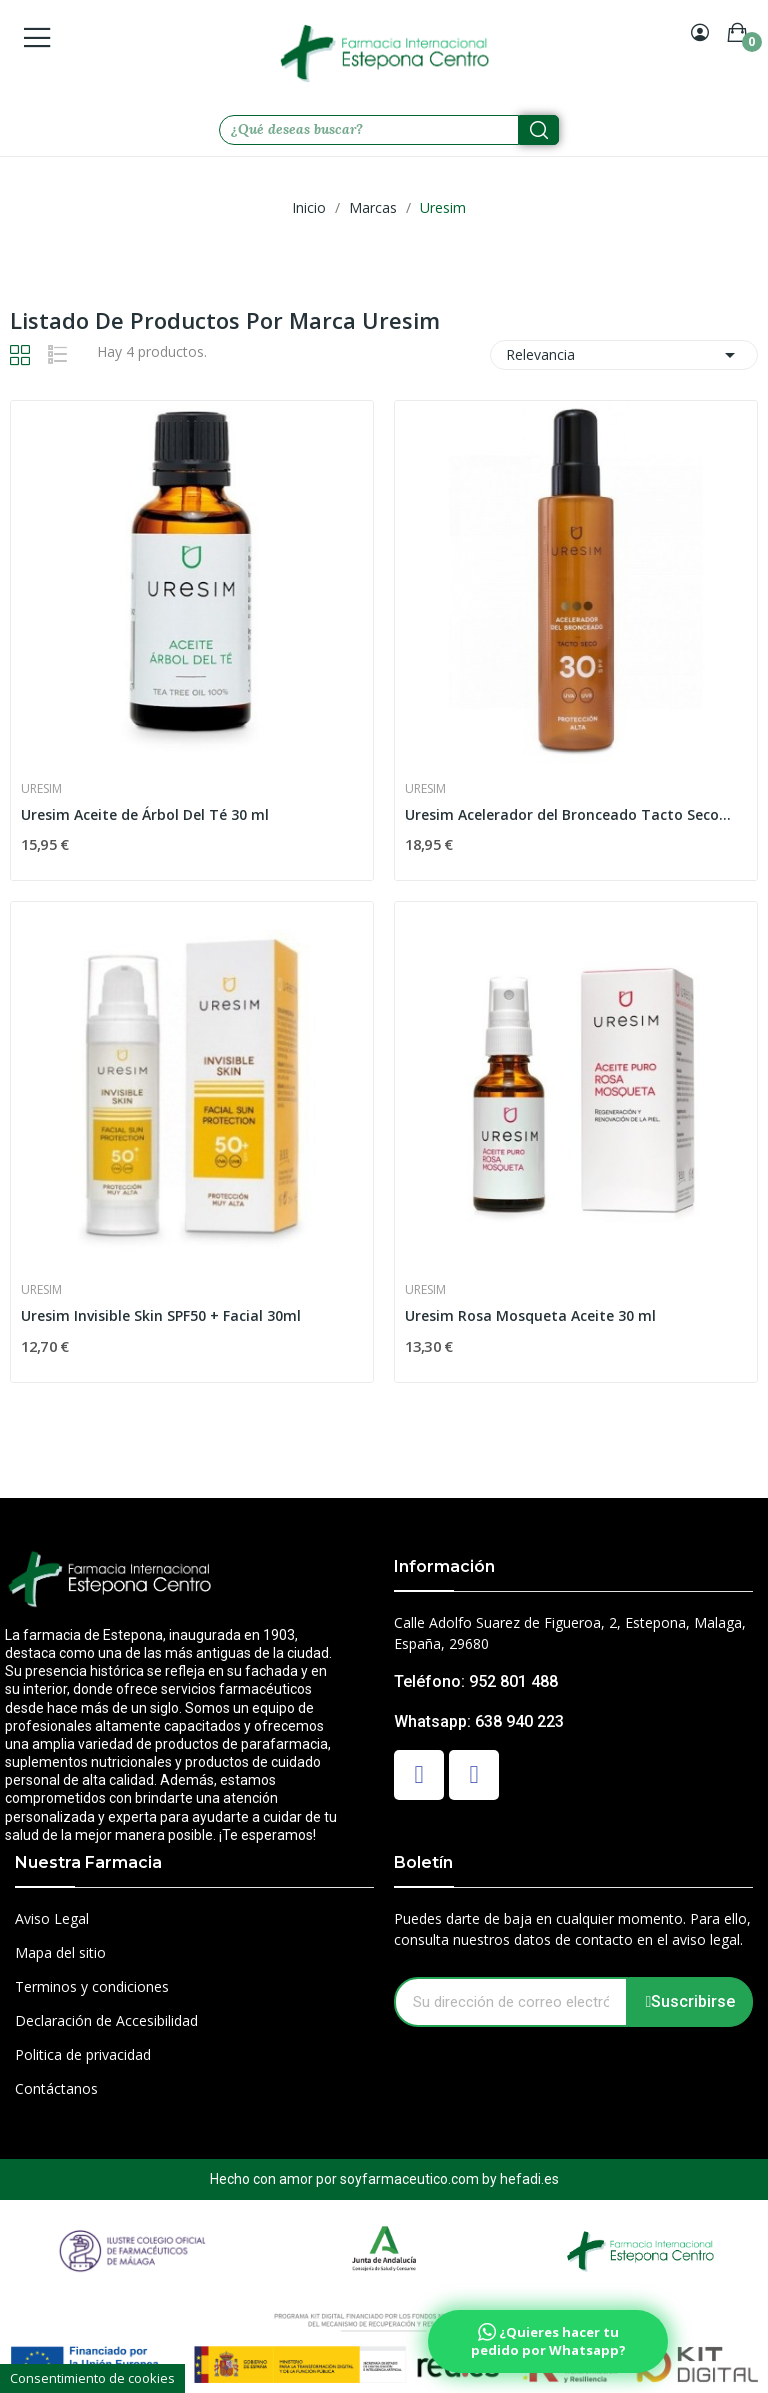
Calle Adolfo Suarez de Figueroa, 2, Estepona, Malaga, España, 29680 (570, 1633)
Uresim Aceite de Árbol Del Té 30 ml (145, 814)
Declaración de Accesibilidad (106, 2020)
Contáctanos (56, 2088)
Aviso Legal (52, 1918)
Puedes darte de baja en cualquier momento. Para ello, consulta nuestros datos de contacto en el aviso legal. (572, 1929)
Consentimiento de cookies (92, 2378)
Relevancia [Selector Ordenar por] (624, 355)
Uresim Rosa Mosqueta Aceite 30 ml (530, 1315)
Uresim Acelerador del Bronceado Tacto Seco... (568, 814)
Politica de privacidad (83, 2054)
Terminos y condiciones (92, 1986)
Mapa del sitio (60, 1952)
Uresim (41, 789)
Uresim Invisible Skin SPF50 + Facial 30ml (161, 1315)
